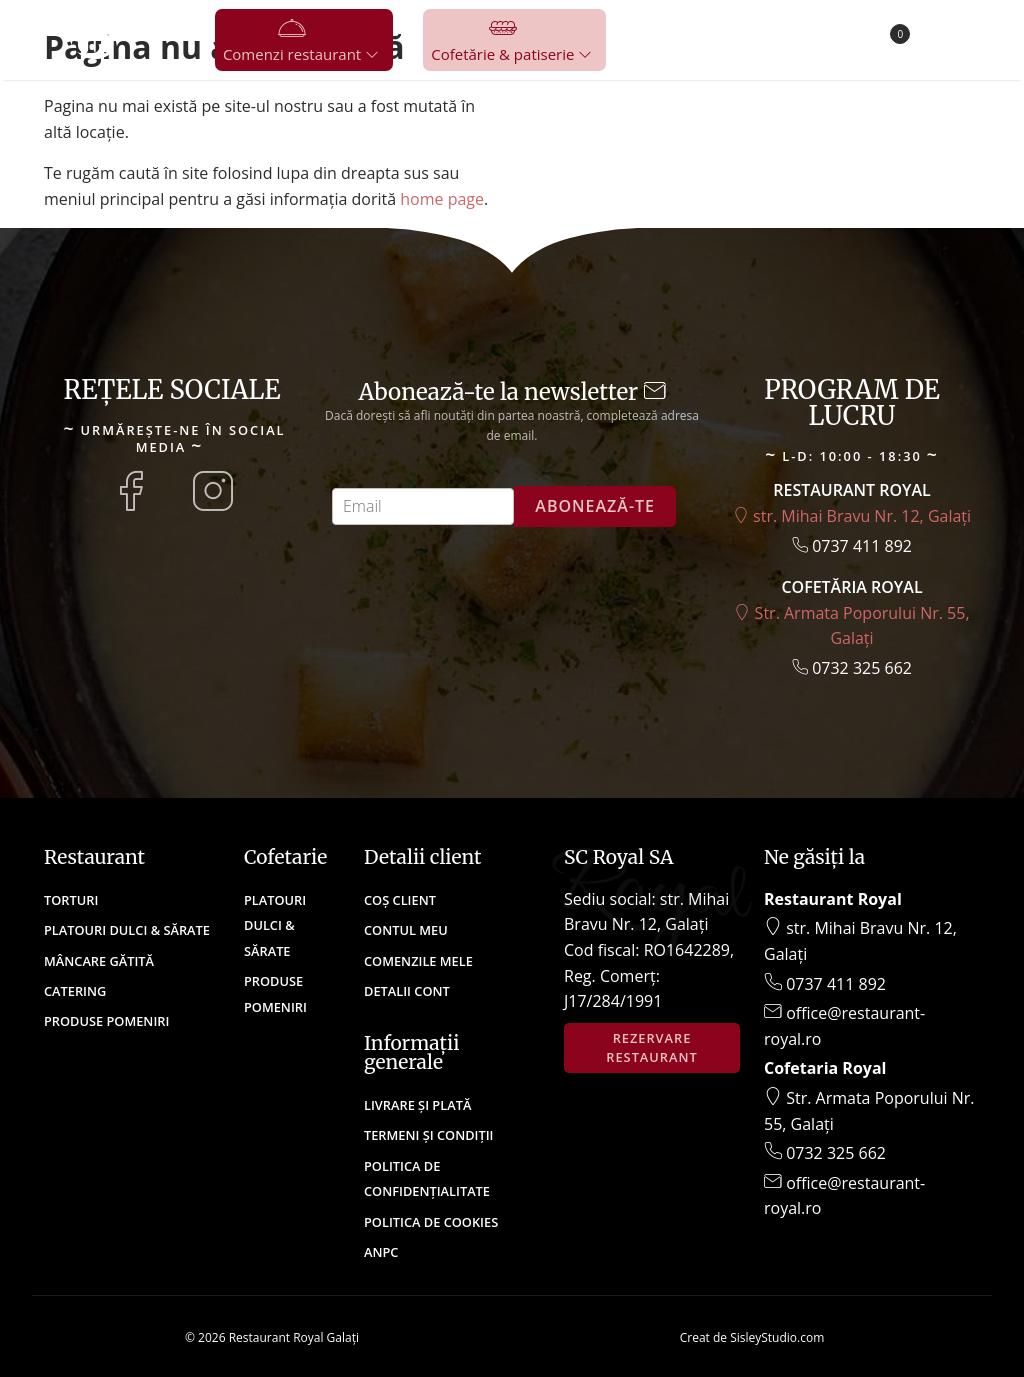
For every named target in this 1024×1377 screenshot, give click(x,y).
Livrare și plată (417, 1105)
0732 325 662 (852, 668)
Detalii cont (407, 991)
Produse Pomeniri (106, 1021)
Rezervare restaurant (651, 1047)
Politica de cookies (431, 1222)
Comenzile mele (418, 961)
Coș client (400, 900)
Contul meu (406, 930)
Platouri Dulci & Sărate (127, 930)
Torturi (71, 900)
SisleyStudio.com (777, 1337)
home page (442, 199)
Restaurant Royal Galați (294, 1337)
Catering (75, 991)
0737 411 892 (852, 546)
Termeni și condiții (429, 1135)
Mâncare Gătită (99, 961)
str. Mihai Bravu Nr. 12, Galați (852, 516)
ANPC (381, 1252)
